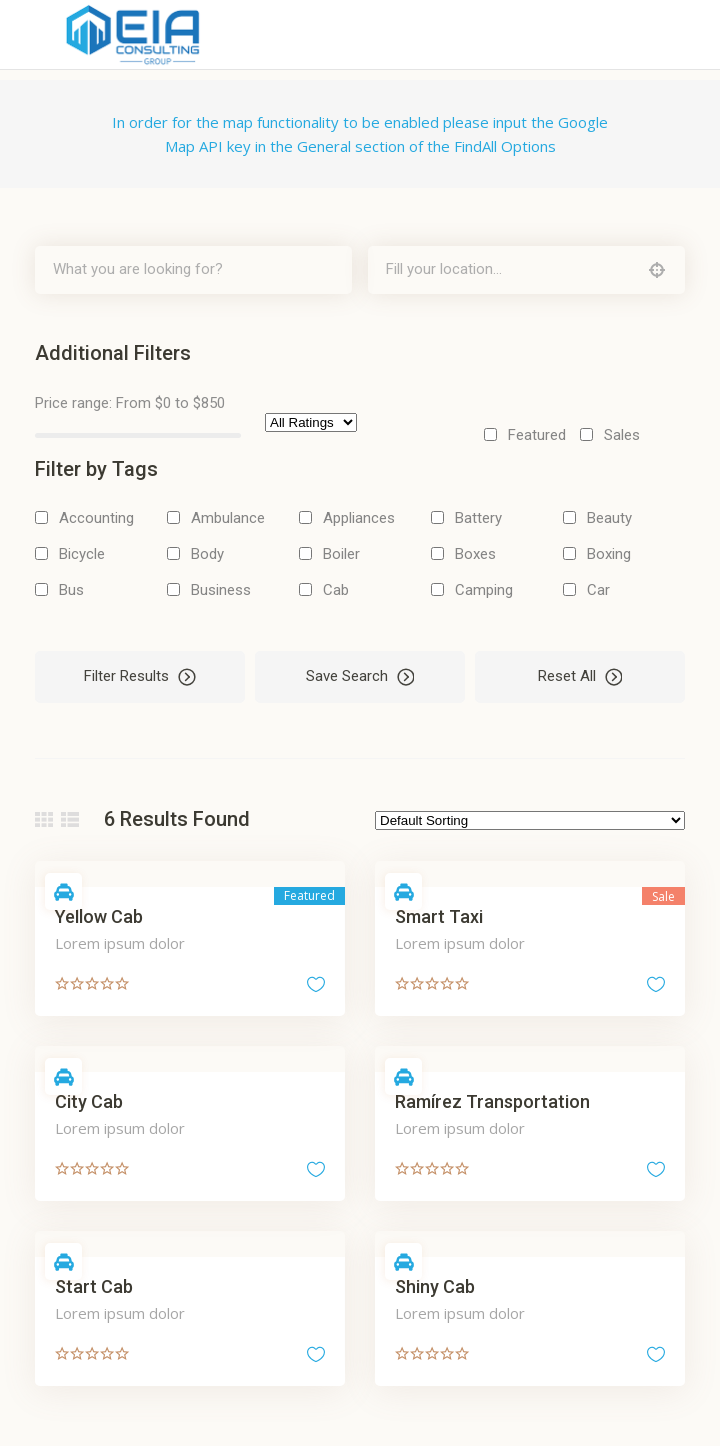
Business (221, 590)
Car (598, 590)
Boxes (475, 554)
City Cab (89, 1101)
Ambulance (228, 518)
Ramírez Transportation (492, 1101)
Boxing (609, 554)
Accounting (96, 518)
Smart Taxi (439, 916)
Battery (478, 518)
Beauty (609, 518)
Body (207, 554)
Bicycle (82, 554)
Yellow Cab (99, 916)
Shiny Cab (435, 1286)
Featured (537, 435)
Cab (336, 590)
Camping (484, 590)
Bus (71, 590)
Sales (622, 435)
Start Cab (94, 1286)
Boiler (341, 554)
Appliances (359, 518)
